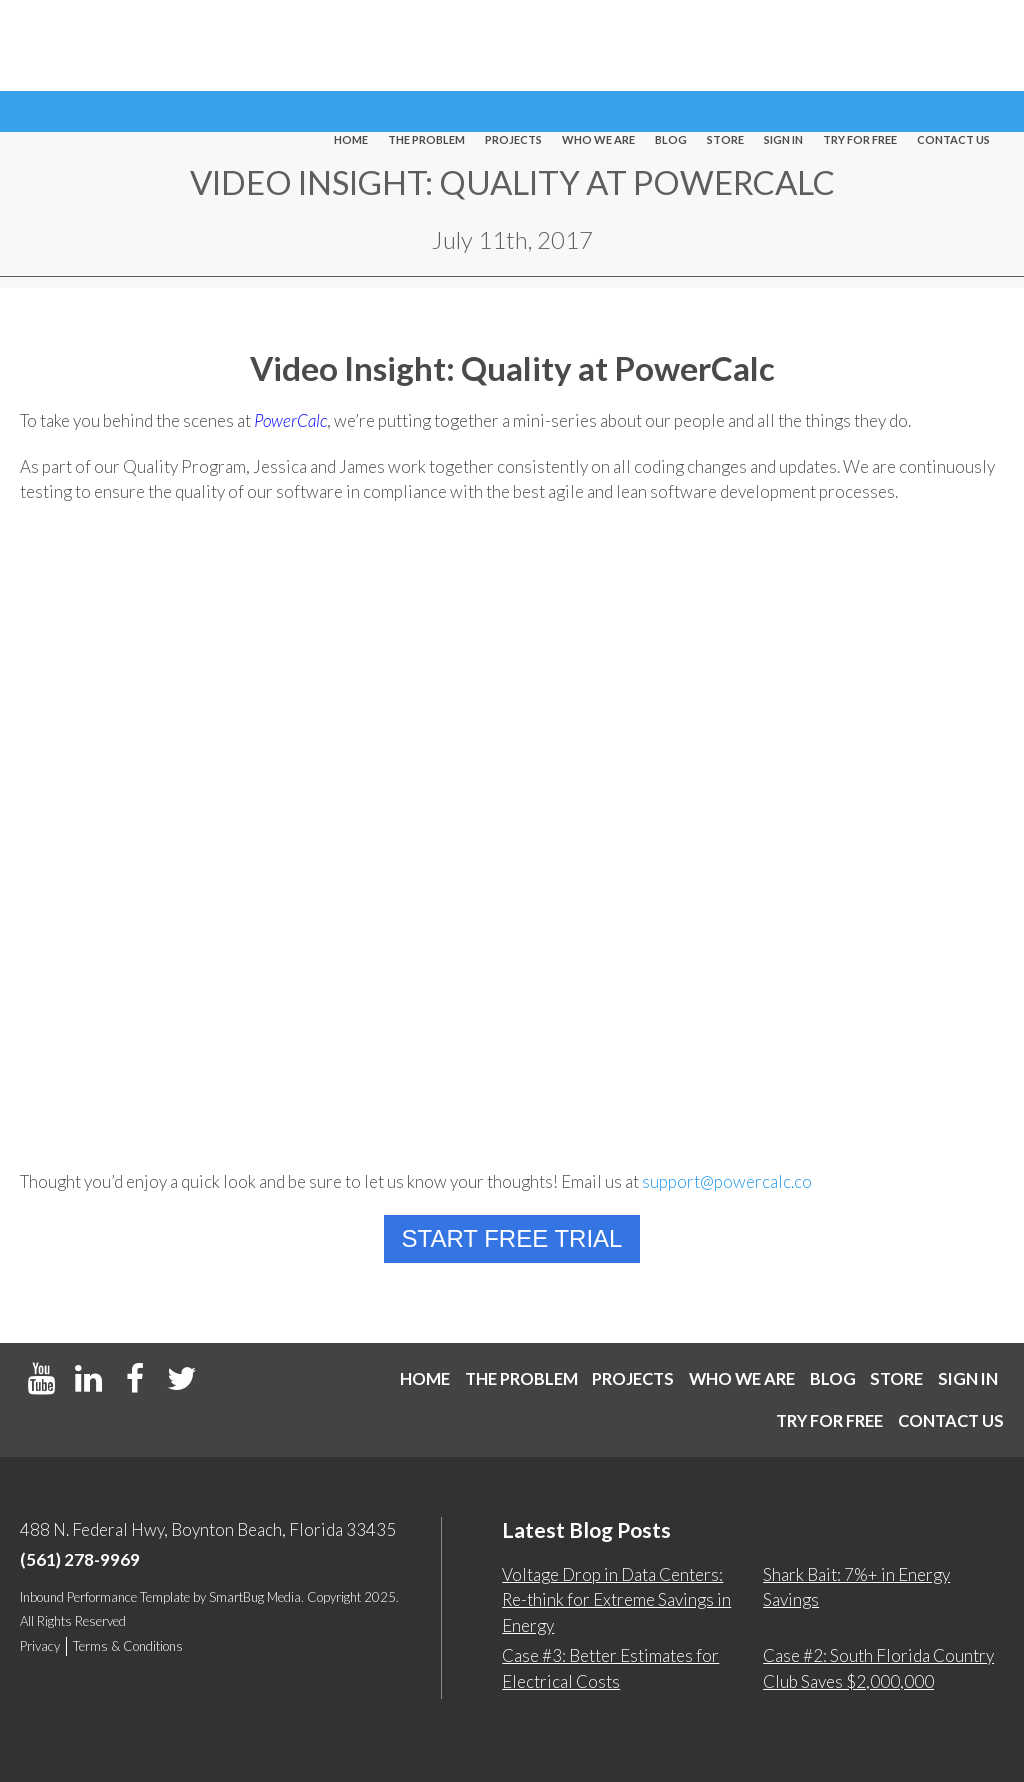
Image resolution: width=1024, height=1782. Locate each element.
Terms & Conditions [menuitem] (128, 1646)
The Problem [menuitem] (426, 46)
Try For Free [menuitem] (860, 46)
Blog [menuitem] (671, 46)
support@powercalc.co (727, 1181)
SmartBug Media (255, 1597)
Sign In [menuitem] (783, 46)
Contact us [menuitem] (953, 46)
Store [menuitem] (725, 46)
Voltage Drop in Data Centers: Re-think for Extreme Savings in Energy (616, 1600)
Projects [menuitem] (513, 46)
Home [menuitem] (351, 46)
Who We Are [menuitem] (598, 46)
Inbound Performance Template (105, 1597)
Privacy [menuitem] (40, 1646)
